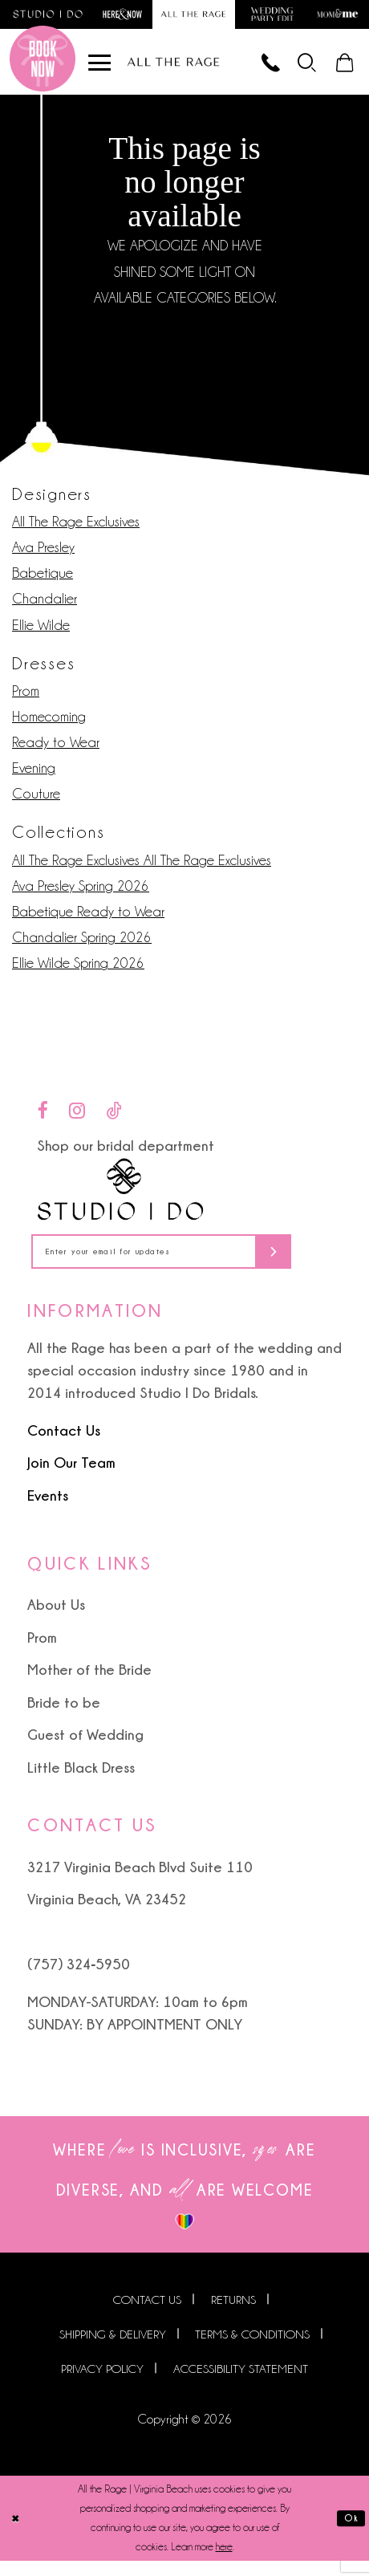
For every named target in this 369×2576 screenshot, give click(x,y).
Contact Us (63, 1445)
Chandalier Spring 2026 (82, 946)
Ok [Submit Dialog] (349, 2532)
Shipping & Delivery (112, 2349)
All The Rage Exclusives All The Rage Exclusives (141, 869)
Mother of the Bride (89, 1684)
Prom (25, 700)
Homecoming (49, 725)
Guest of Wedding (85, 1749)
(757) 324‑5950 (78, 1979)
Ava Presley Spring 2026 (80, 895)
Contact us (147, 2315)
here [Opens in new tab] (224, 2562)
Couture (36, 803)
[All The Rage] (173, 67)
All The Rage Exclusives (76, 530)
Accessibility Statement (240, 2384)
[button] (299, 67)
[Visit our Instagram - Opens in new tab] (77, 1119)
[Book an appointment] (42, 67)
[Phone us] (254, 67)
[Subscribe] (316, 1264)
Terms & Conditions (252, 2349)
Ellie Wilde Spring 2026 (78, 972)
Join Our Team (71, 1477)
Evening (33, 777)
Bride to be (63, 1717)
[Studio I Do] (121, 1198)
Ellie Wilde (41, 634)
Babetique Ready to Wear (88, 920)
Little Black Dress (81, 1782)
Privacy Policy (102, 2384)
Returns (233, 2315)
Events (47, 1509)
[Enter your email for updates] (184, 1264)
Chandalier (44, 607)
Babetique (42, 582)
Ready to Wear (55, 751)
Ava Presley (43, 556)
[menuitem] (299, 67)
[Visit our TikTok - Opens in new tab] (114, 1119)
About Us (56, 1619)
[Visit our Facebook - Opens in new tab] (42, 1119)
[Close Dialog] (17, 2533)
